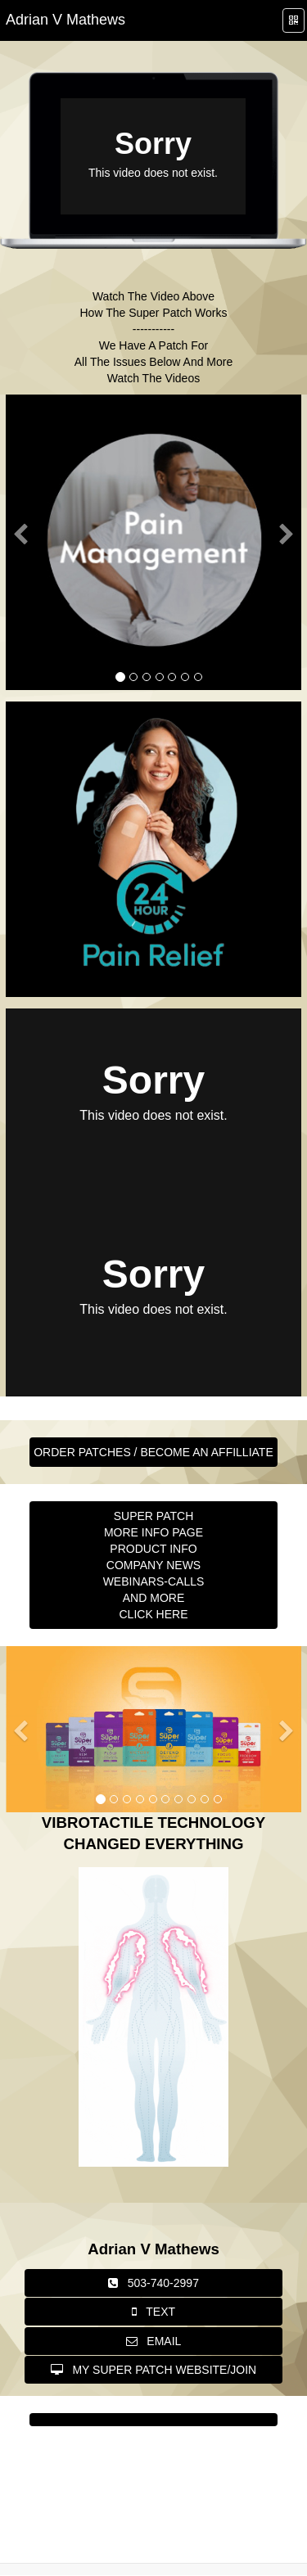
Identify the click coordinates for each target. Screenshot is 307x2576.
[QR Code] (293, 21)
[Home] (65, 20)
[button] (20, 604)
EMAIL (154, 2341)
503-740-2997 (153, 2283)
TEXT (153, 2311)
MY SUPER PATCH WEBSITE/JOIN (153, 2369)
